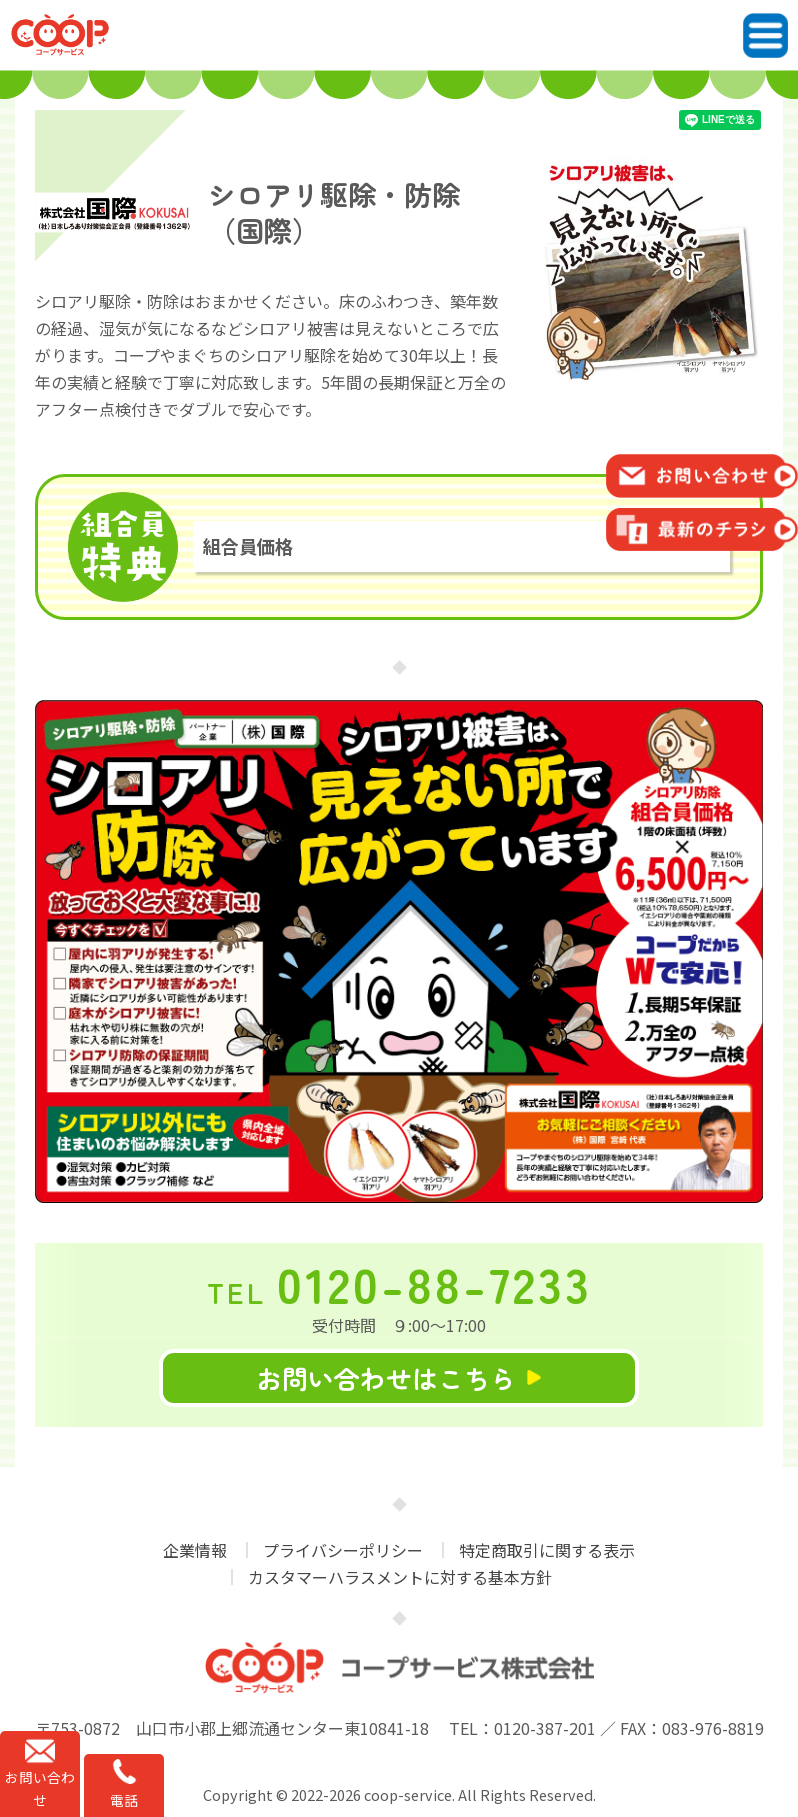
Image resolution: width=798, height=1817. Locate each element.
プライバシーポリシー (343, 1550)
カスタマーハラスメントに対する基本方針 (400, 1577)
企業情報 (195, 1550)
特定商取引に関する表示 (547, 1550)
